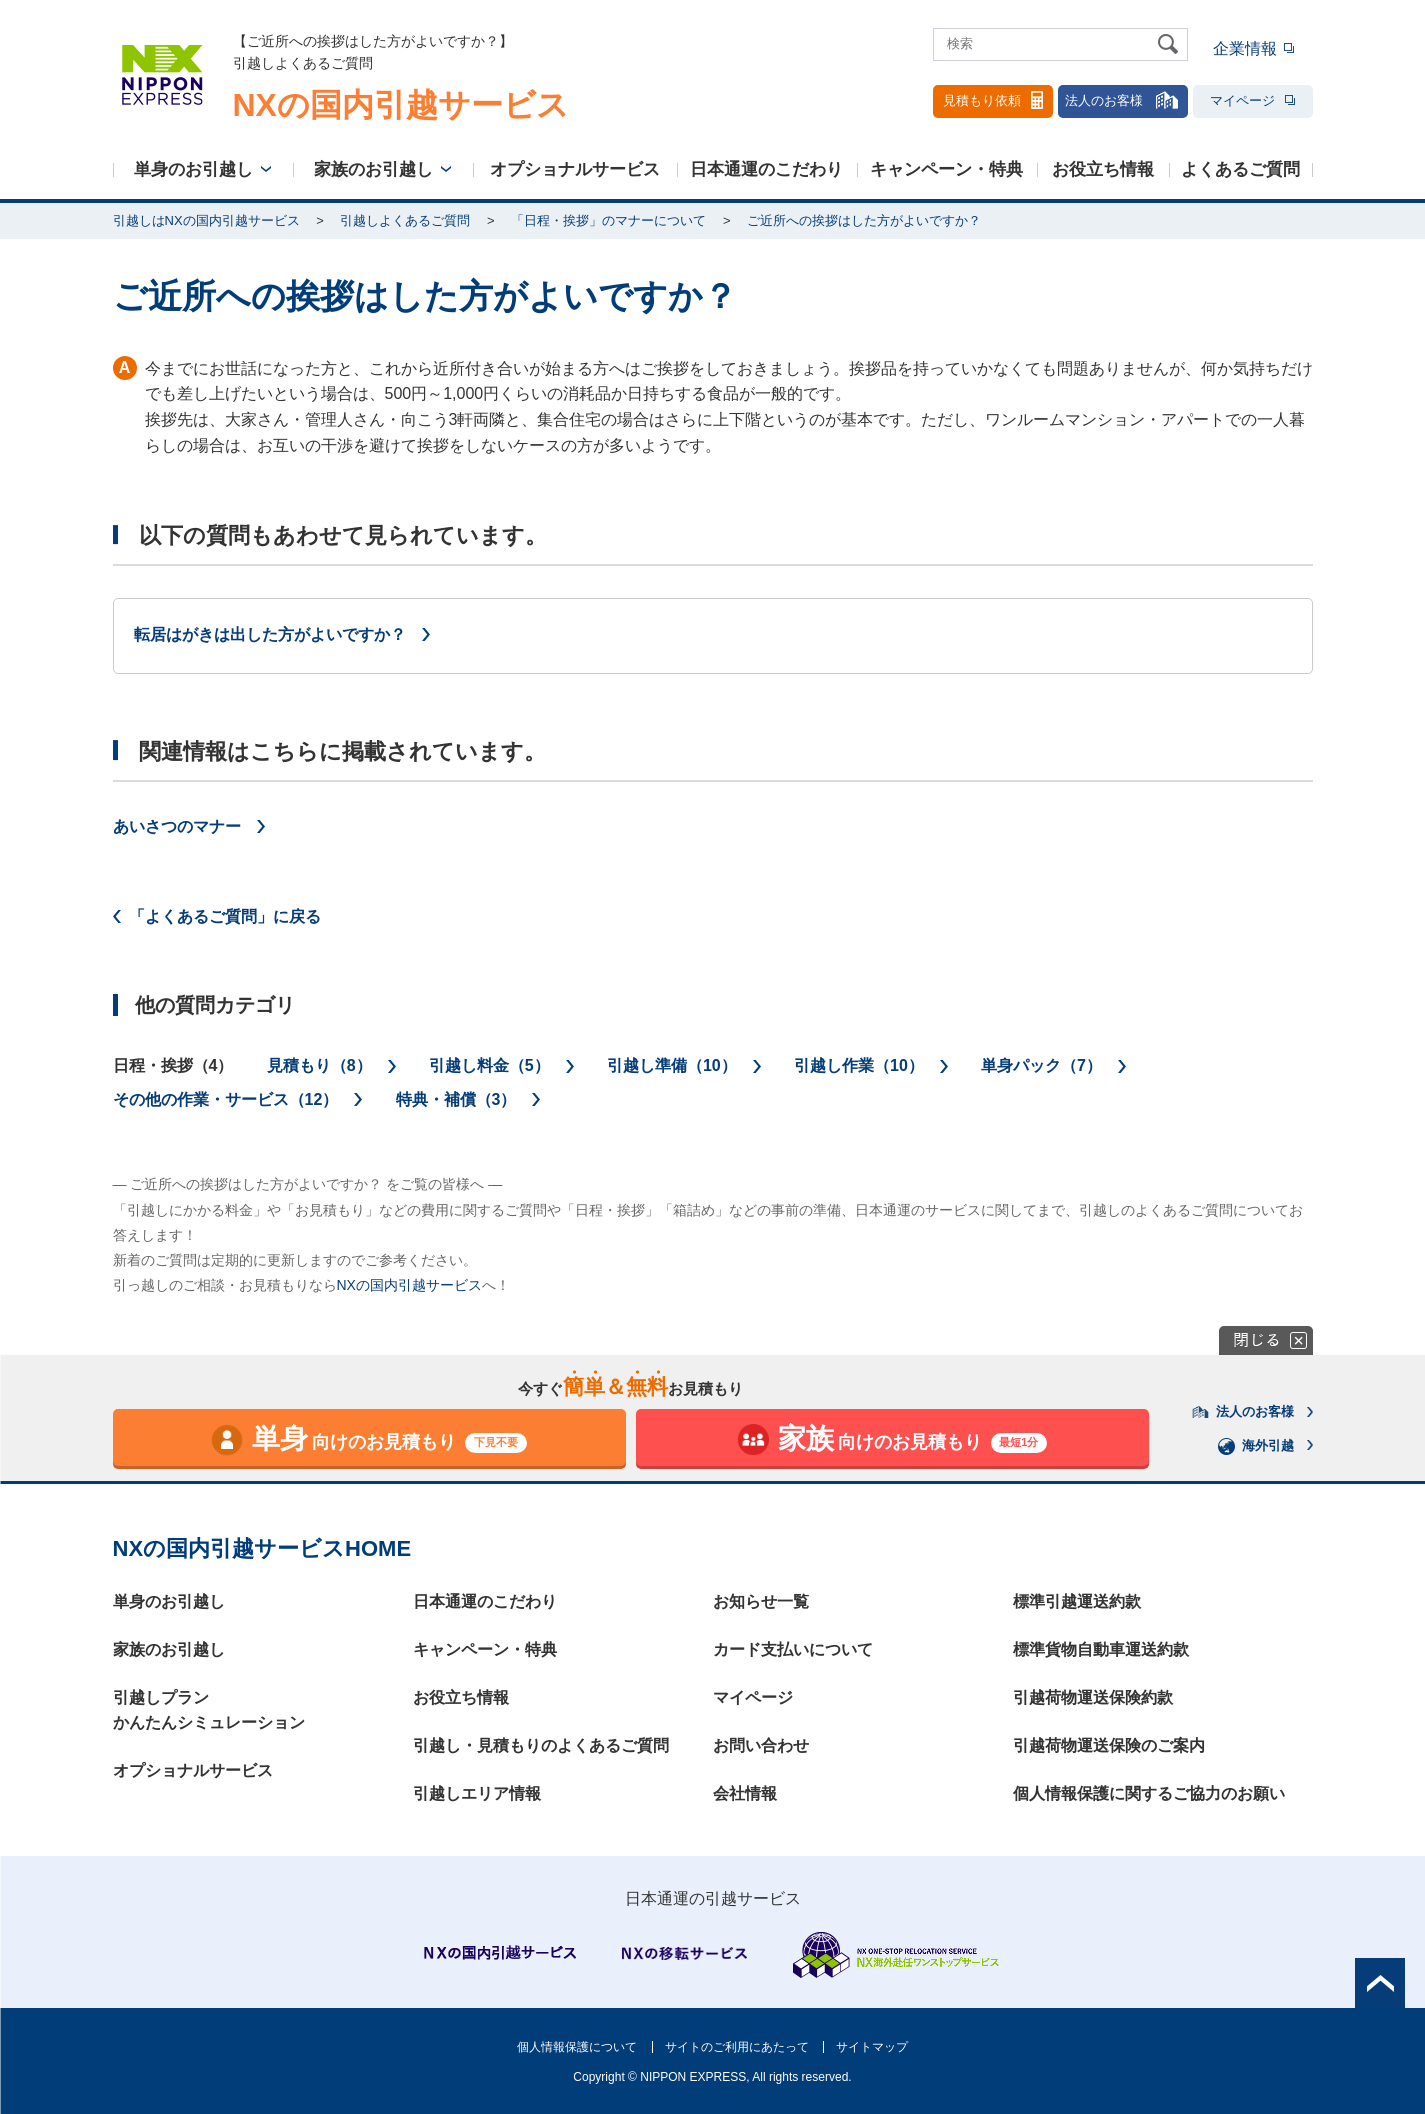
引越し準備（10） (672, 1065)
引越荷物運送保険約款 (1093, 1697)
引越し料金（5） (489, 1065)
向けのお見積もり (368, 1439)
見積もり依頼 (993, 100)
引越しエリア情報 (477, 1793)
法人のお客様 (1123, 100)
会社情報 (745, 1793)
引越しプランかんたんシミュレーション (209, 1710)
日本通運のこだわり (766, 169)
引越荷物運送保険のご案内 (1109, 1745)
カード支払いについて (793, 1649)
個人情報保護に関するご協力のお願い (1149, 1793)
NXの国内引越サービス (409, 1285)
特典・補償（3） (456, 1099)
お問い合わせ (761, 1745)
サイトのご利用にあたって (737, 2047)
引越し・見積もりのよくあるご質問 (541, 1745)
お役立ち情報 (1103, 169)
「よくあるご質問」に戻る (225, 916)
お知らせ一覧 (761, 1601)
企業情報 (1245, 48)
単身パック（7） (1041, 1065)
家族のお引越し (373, 169)
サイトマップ (872, 2047)
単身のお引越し (193, 169)
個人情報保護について (577, 2047)
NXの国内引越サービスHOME (262, 1548)
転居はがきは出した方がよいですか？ (270, 634)
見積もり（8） (319, 1065)
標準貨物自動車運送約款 (1101, 1649)
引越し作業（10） (859, 1065)
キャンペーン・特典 (946, 169)
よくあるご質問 (1240, 169)
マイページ (1252, 100)
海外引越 (1256, 1446)
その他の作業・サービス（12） (226, 1099)
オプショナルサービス (575, 169)
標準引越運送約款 (1077, 1601)
